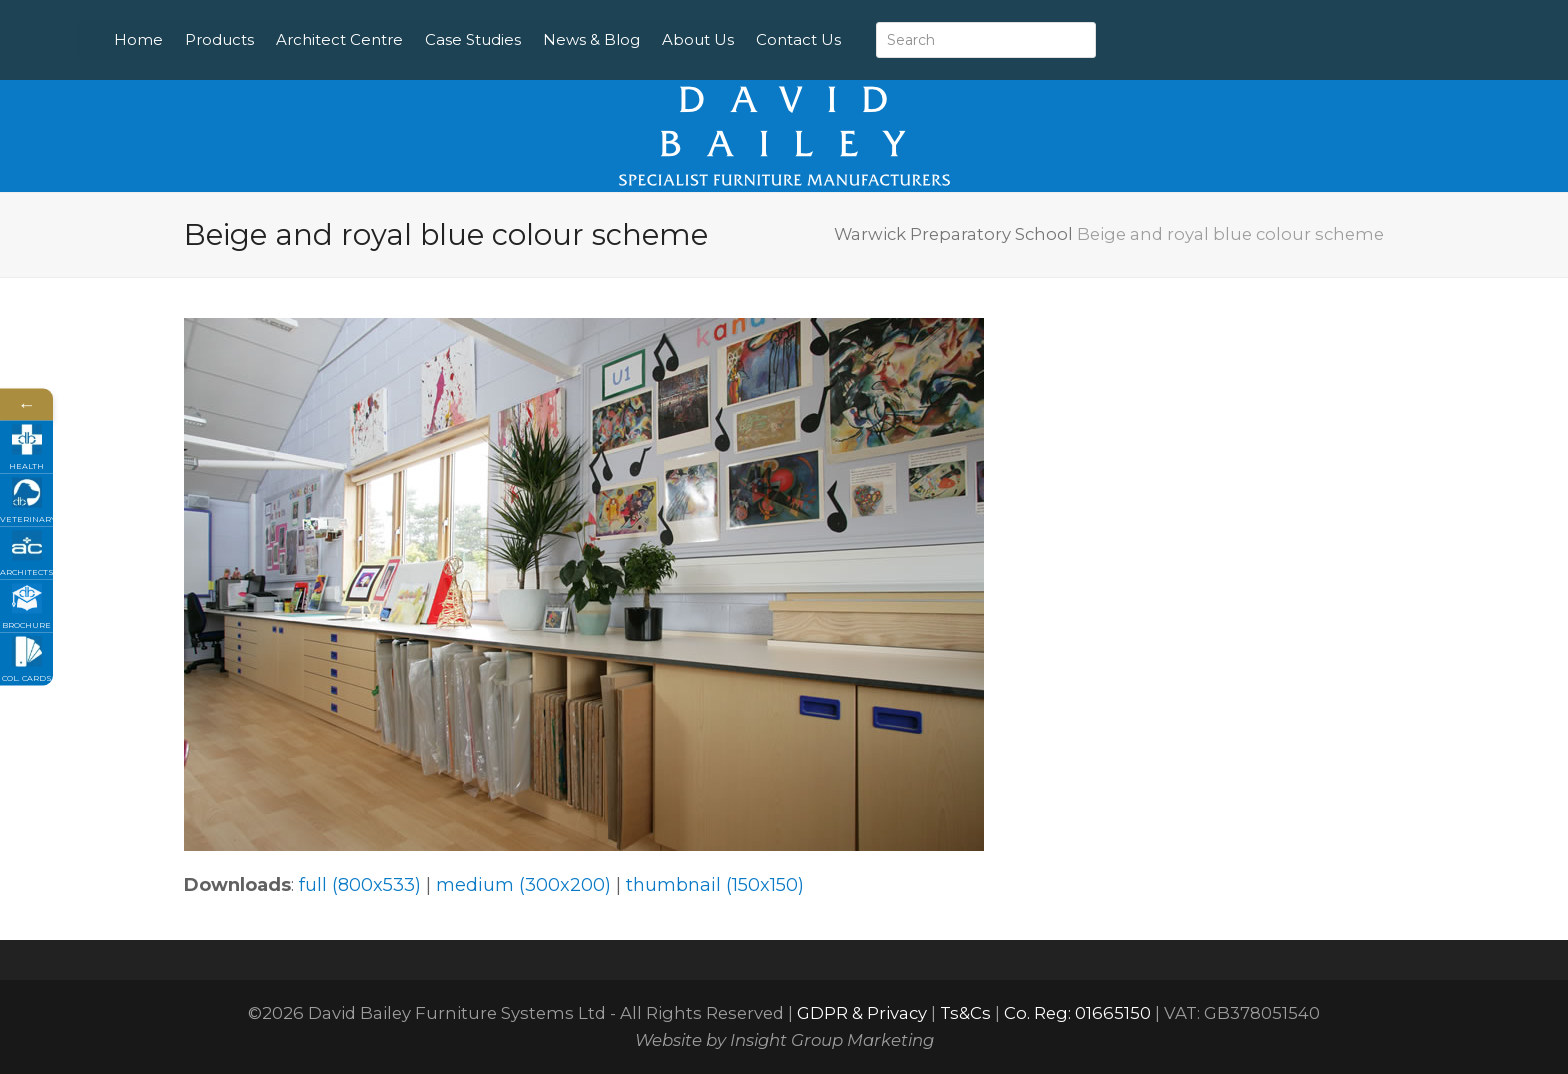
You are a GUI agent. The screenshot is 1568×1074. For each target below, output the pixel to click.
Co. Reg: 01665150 (1077, 1013)
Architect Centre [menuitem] (385, 39)
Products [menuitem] (265, 39)
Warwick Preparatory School (953, 234)
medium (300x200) (523, 885)
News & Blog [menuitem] (637, 39)
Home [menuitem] (184, 39)
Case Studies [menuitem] (519, 39)
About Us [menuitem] (744, 39)
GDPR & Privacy (862, 1013)
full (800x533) (360, 885)
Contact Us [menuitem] (844, 39)
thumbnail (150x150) (715, 885)
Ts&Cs (965, 1013)
